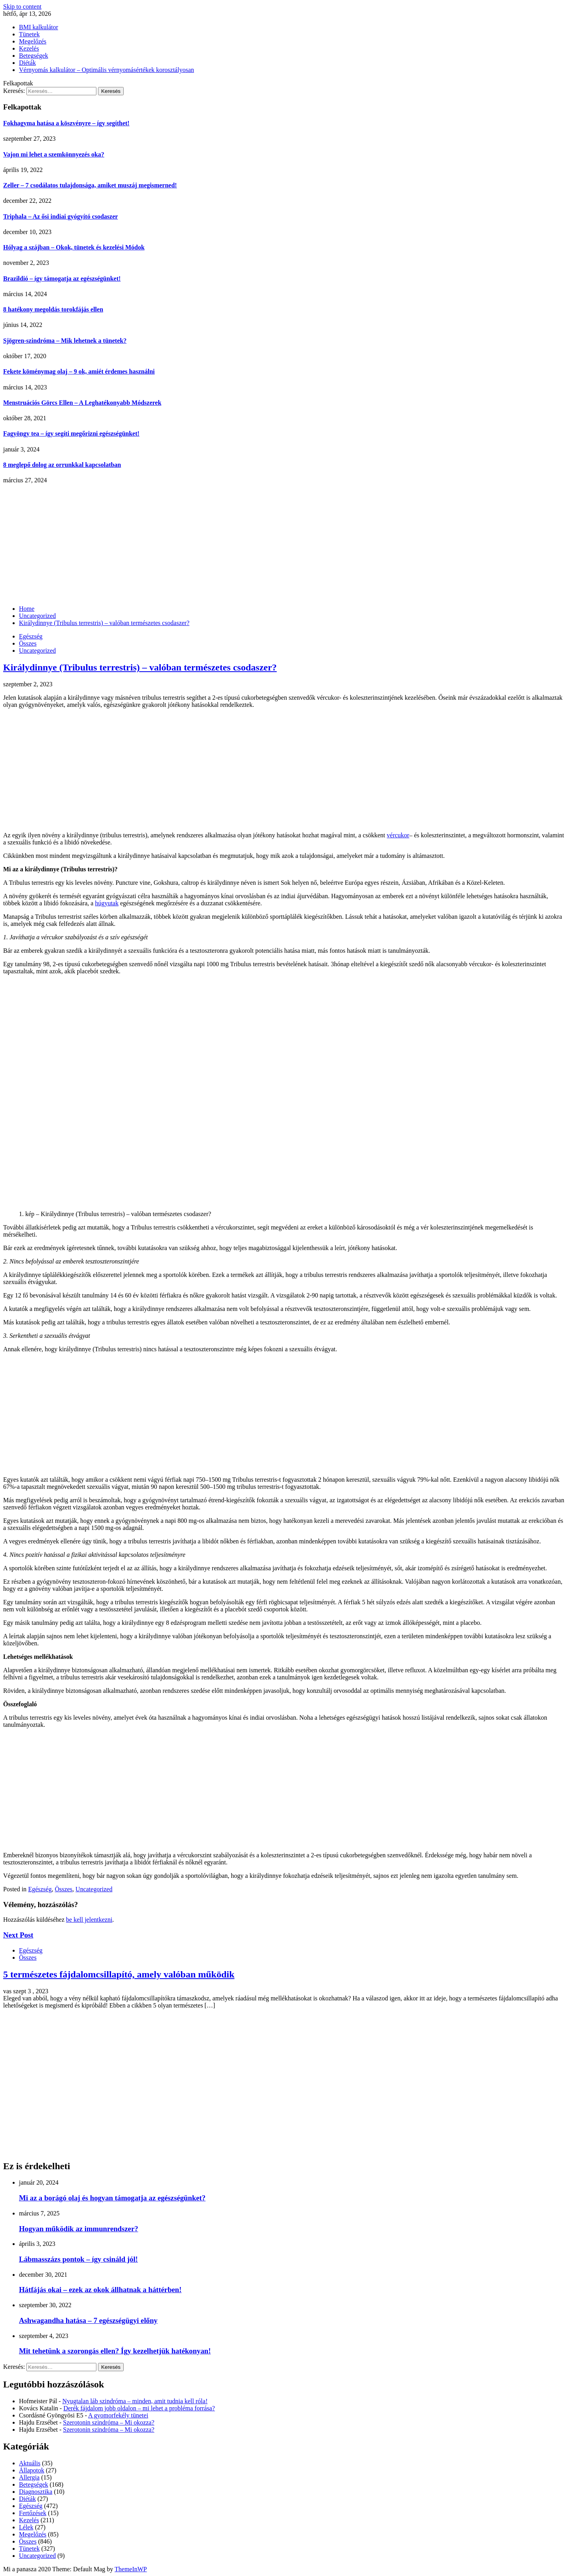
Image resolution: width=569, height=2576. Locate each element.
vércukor (398, 835)
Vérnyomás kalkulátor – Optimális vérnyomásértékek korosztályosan (106, 69)
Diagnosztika (35, 2491)
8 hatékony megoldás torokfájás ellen (53, 309)
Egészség (31, 636)
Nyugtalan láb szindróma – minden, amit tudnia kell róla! (134, 2401)
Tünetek (29, 34)
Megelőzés (32, 41)
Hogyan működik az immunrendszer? (78, 2229)
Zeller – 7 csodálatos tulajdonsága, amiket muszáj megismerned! (90, 185)
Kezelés (29, 48)
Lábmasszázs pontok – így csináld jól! (78, 2259)
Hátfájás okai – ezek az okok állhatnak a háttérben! (100, 2289)
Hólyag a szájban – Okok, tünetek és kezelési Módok (74, 247)
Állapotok (31, 2470)
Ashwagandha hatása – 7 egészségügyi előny (88, 2320)
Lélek (26, 2527)
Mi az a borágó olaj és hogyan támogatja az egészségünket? (112, 2198)
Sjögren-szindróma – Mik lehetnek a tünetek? (64, 340)
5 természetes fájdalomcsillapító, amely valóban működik (118, 1974)
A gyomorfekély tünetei (118, 2415)
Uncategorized (37, 650)
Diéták (27, 62)
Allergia (29, 2477)
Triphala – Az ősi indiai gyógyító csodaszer (60, 216)
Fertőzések (32, 2513)
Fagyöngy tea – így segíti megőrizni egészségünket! (71, 433)
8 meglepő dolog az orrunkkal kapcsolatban (62, 464)
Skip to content (22, 6)
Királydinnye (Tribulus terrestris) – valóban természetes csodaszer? (140, 667)
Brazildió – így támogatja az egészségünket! (62, 278)
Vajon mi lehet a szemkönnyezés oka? (53, 154)
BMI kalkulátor (38, 27)
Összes (27, 643)
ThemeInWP (131, 2569)
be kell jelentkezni (89, 1919)
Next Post (18, 1935)
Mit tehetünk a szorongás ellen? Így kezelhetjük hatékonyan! (115, 2351)
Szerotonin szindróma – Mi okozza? (108, 2422)
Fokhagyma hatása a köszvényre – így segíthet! (66, 123)
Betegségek (33, 55)
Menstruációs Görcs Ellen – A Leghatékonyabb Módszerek (82, 402)
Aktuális (29, 2463)
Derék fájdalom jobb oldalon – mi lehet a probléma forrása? (139, 2408)
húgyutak (107, 903)
